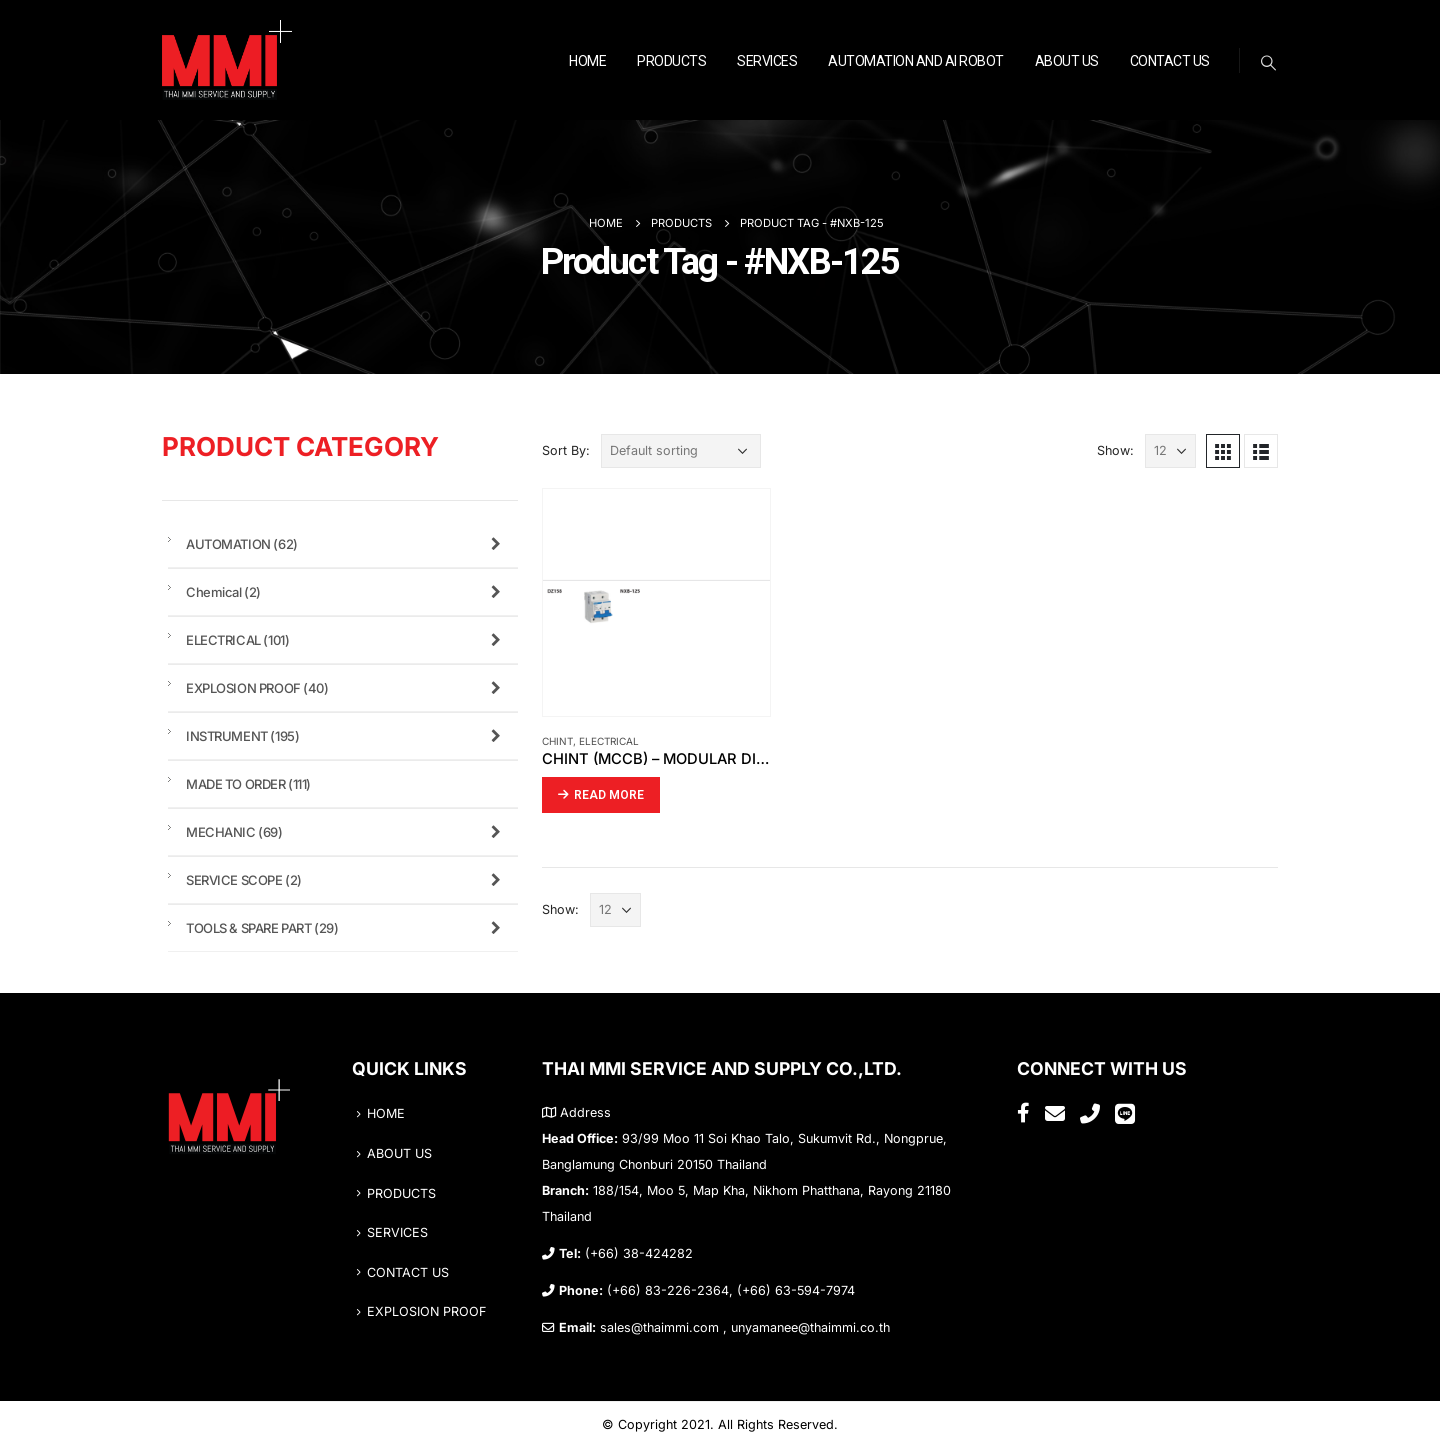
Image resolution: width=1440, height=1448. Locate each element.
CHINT (557, 741)
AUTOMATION (347, 544)
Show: (1115, 450)
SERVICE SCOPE (347, 880)
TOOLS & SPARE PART (347, 928)
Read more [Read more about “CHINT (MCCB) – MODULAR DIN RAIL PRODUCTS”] (609, 795)
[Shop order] (681, 451)
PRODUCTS (671, 61)
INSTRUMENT (347, 736)
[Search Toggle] (1269, 63)
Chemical (347, 592)
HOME (587, 61)
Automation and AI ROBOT (916, 61)
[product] (656, 602)
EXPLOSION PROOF (347, 688)
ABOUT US (1067, 61)
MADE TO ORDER (248, 784)
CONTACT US (1170, 61)
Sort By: (566, 450)
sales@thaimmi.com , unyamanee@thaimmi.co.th (745, 1327)
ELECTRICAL (609, 741)
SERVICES (767, 61)
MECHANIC (347, 832)
